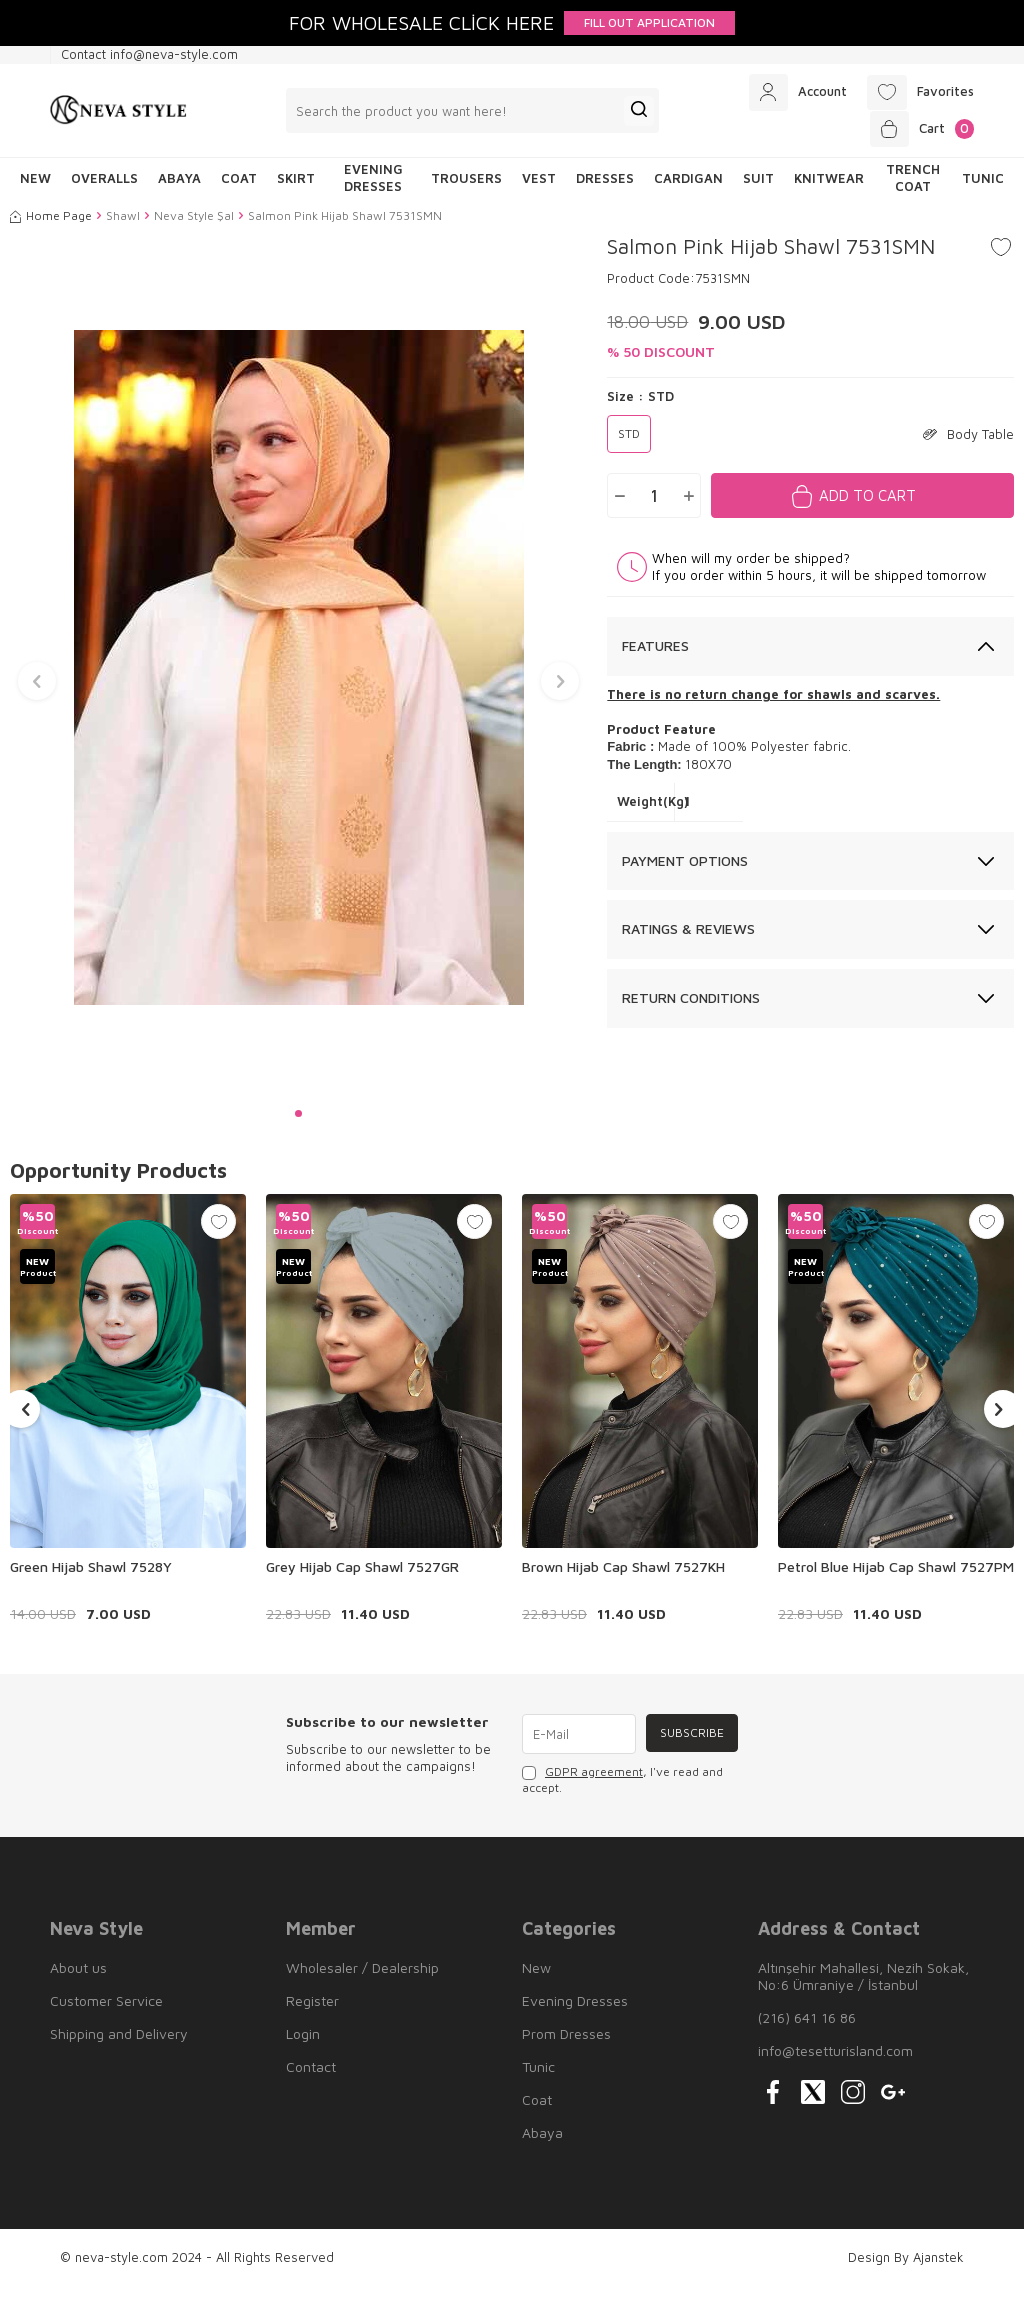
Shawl (123, 226)
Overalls (104, 189)
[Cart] (917, 137)
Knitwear (829, 189)
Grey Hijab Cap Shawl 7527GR (362, 1577)
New (536, 1978)
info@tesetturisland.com (835, 2061)
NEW (35, 189)
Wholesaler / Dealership (362, 1978)
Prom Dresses (566, 2044)
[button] (298, 1124)
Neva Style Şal (194, 226)
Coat (239, 189)
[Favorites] (915, 95)
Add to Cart (867, 506)
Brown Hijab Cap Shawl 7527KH (623, 1577)
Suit (758, 189)
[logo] (118, 116)
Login (303, 2044)
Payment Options (685, 871)
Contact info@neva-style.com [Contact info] (149, 54)
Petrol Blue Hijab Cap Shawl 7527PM (896, 1577)
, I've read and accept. (622, 1791)
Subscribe (689, 1744)
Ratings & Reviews (688, 939)
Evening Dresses (373, 188)
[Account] (783, 95)
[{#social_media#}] (773, 2103)
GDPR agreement (594, 1783)
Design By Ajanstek (906, 2268)
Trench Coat (913, 188)
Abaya (179, 189)
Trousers (466, 189)
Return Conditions (691, 1008)
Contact (311, 2077)
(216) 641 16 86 (807, 2028)
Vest (539, 189)
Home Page (51, 226)
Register (312, 2011)
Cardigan (688, 189)
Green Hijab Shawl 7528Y (91, 1577)
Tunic (983, 189)
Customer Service (106, 2011)
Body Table (968, 445)
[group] (298, 678)
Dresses (605, 189)
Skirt (296, 189)
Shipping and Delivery (119, 2044)
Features (655, 656)
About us (78, 1978)
